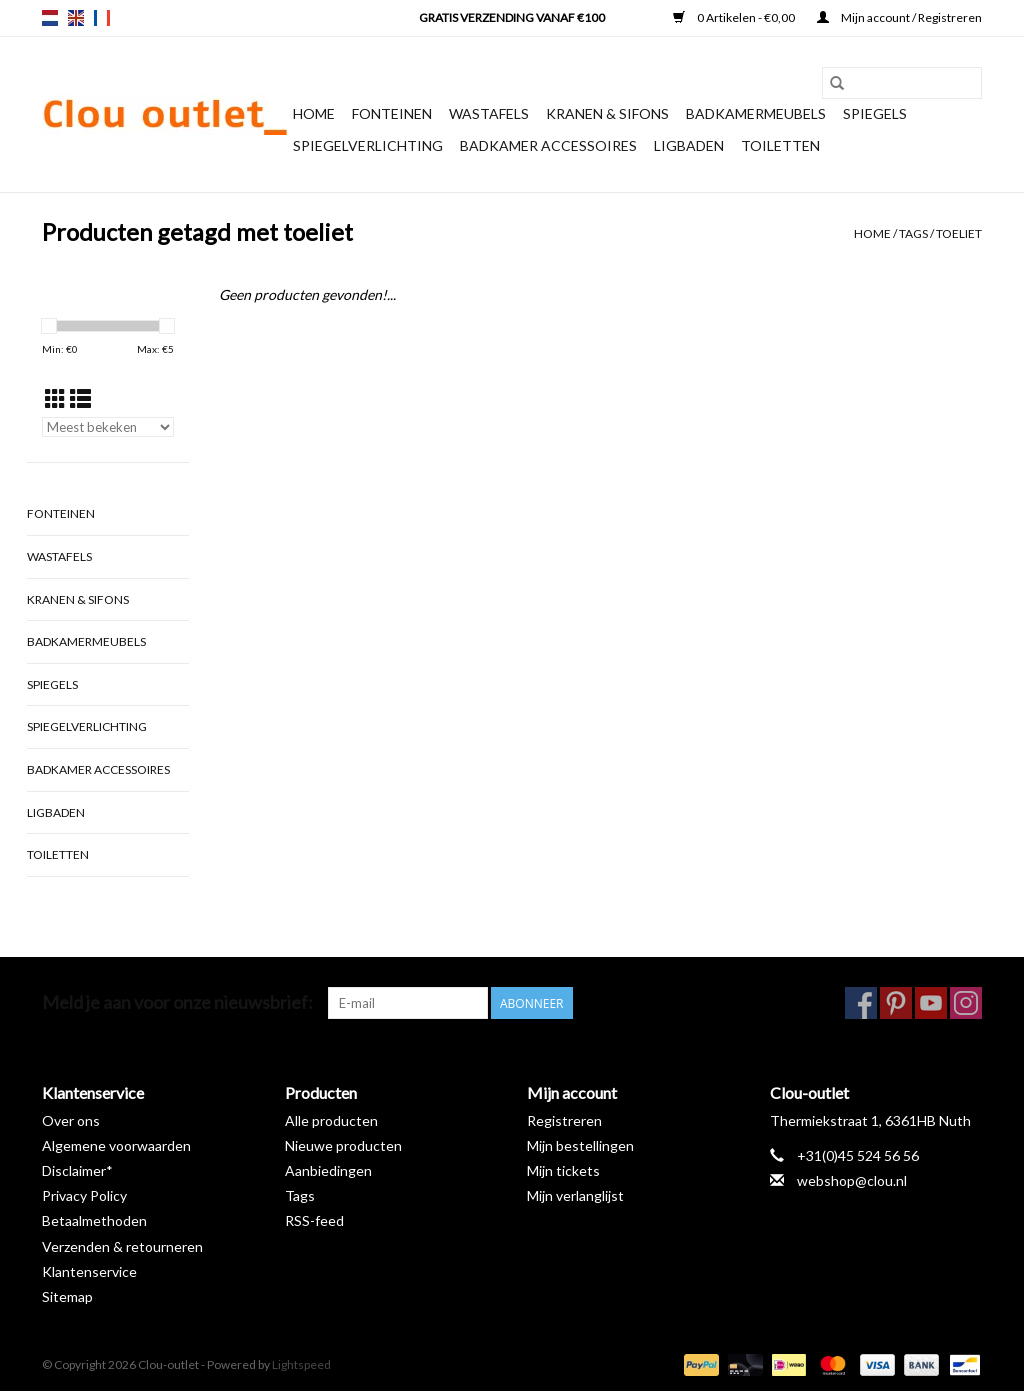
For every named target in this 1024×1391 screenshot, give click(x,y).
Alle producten (331, 1120)
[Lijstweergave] (80, 398)
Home (314, 113)
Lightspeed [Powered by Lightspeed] (301, 1364)
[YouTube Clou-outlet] (931, 1003)
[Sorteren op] (108, 427)
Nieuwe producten (343, 1145)
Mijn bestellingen (580, 1145)
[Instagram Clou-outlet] (966, 1003)
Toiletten (780, 145)
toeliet (959, 233)
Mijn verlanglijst (575, 1195)
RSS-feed (314, 1220)
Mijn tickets (563, 1170)
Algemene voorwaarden (116, 1145)
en (76, 18)
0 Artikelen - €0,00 (735, 17)
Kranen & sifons (607, 113)
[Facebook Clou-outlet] (861, 1003)
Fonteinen (392, 113)
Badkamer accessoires (548, 145)
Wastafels (489, 113)
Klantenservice (89, 1271)
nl (50, 18)
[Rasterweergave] (55, 398)
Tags (913, 233)
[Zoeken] (902, 83)
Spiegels (875, 113)
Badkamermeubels (756, 113)
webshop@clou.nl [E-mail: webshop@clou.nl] (852, 1180)
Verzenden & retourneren (122, 1246)
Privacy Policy (84, 1195)
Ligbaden (689, 145)
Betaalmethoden (94, 1220)
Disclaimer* (77, 1170)
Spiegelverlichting (368, 145)
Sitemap (67, 1296)
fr (102, 18)
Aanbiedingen (328, 1170)
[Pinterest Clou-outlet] (896, 1003)
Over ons (71, 1120)
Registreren (564, 1120)
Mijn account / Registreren (899, 17)
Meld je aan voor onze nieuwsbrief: (177, 1002)
